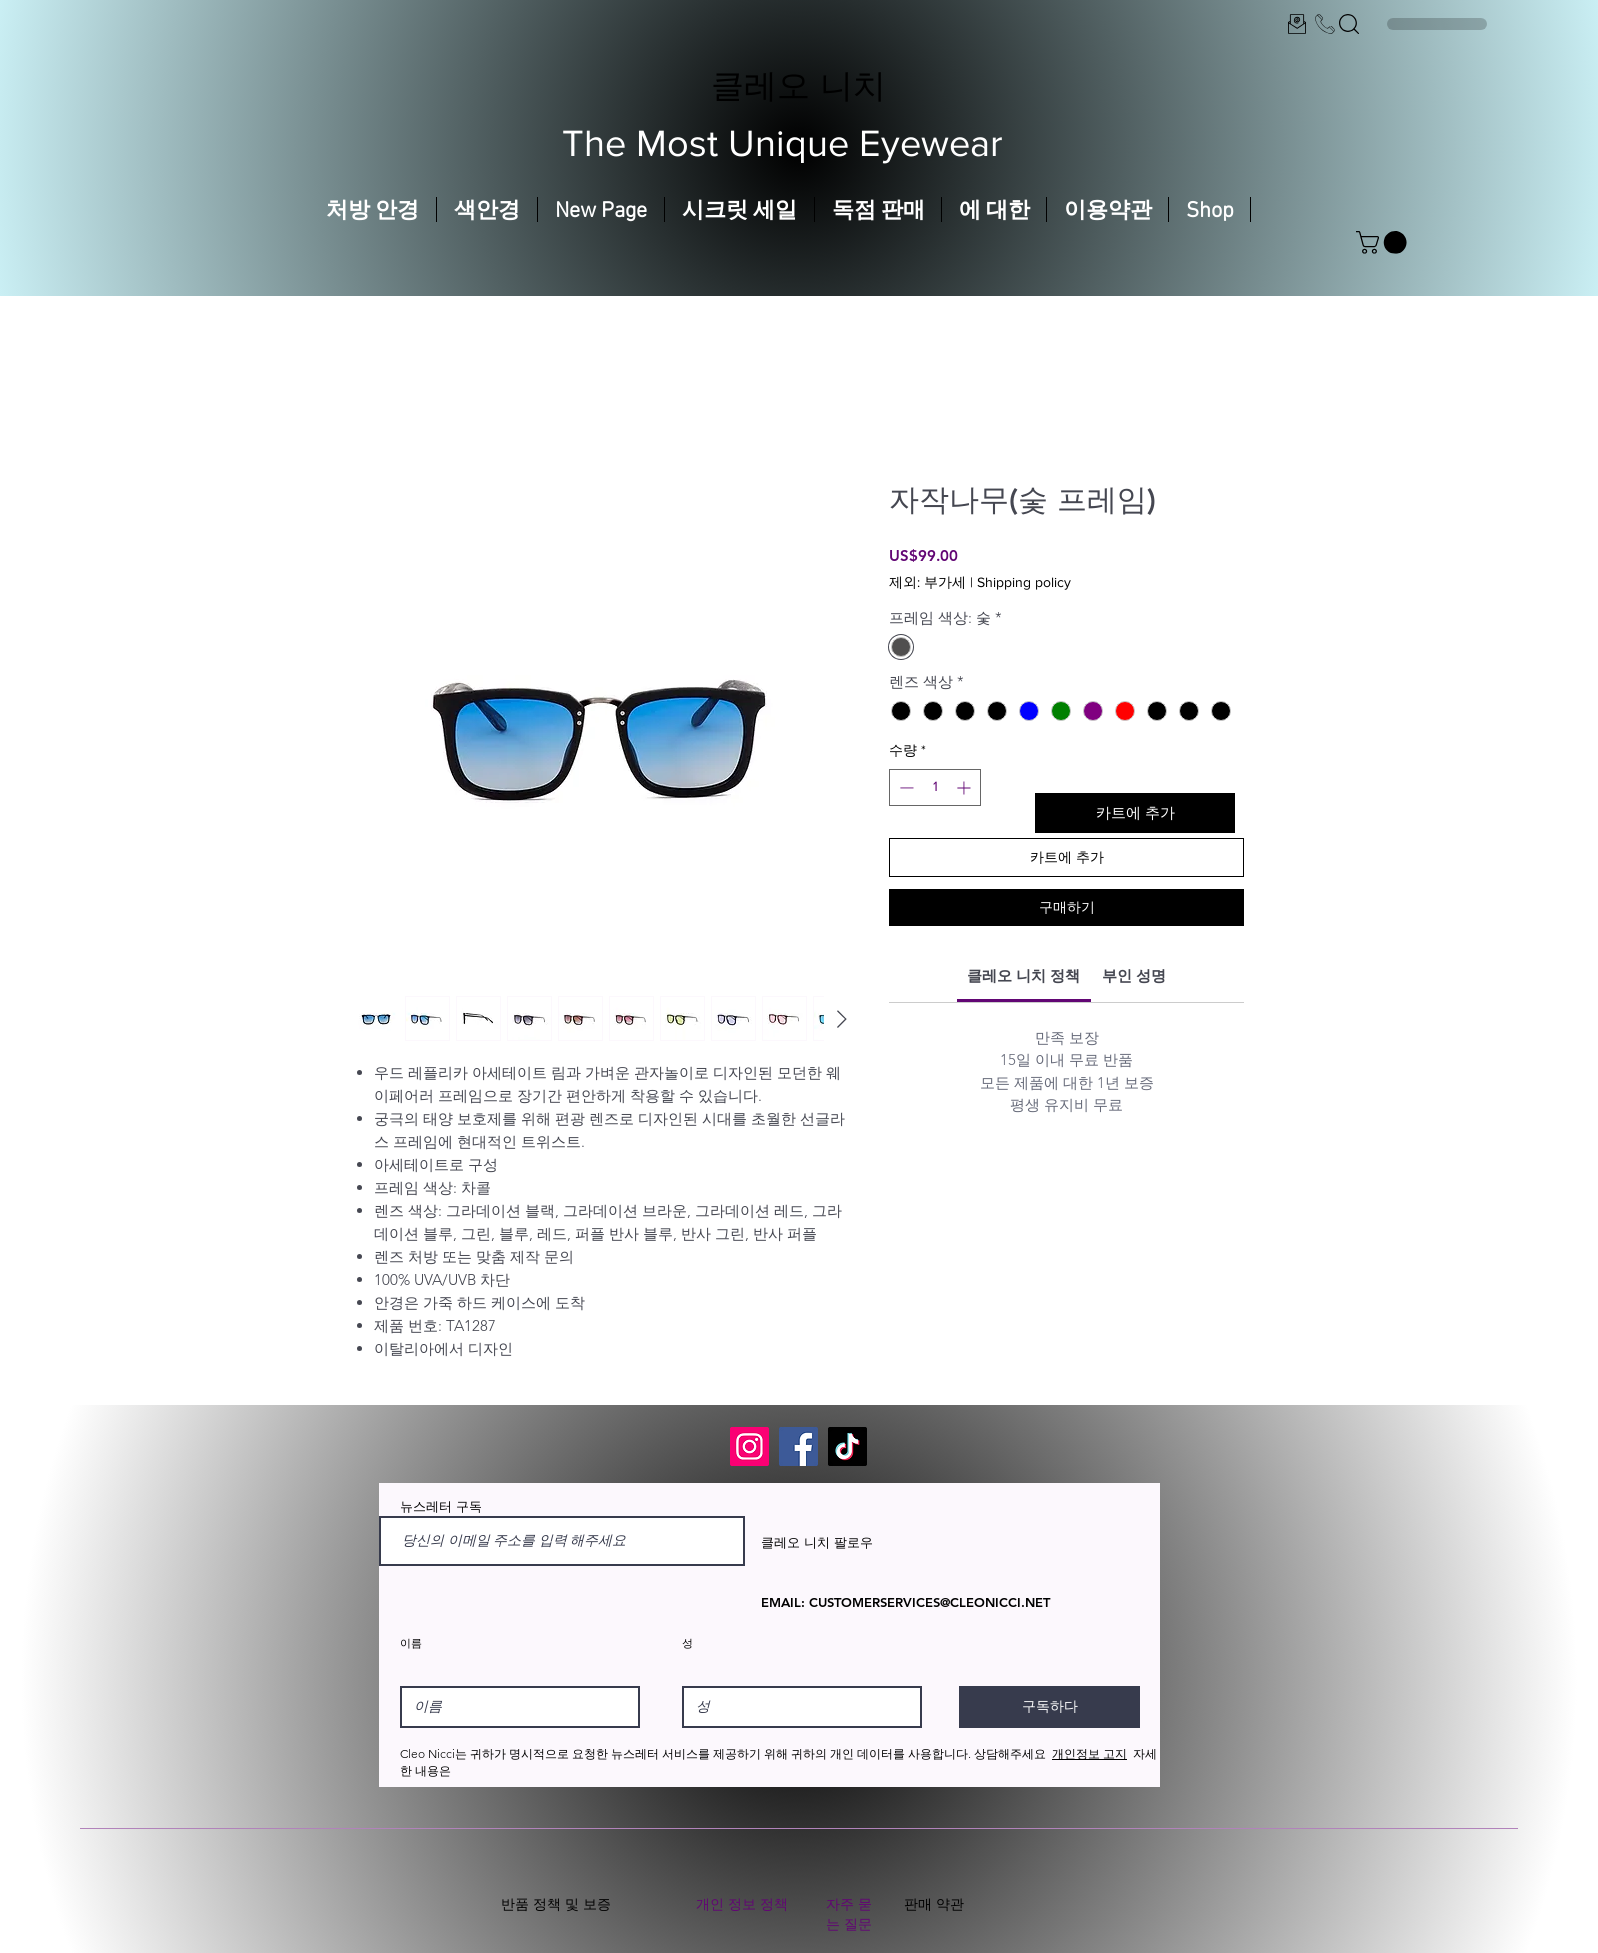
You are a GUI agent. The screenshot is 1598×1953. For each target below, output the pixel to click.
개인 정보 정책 (742, 1904)
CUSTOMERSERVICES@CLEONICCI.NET (929, 1602)
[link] (1023, 975)
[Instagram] (749, 1446)
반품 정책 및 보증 (556, 1904)
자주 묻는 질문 (849, 1914)
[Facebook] (798, 1446)
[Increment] (965, 787)
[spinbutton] (935, 787)
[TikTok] (847, 1446)
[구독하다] (1049, 1707)
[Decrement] (904, 787)
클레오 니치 (798, 85)
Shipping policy (1024, 582)
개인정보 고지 (1089, 1753)
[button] (1384, 242)
